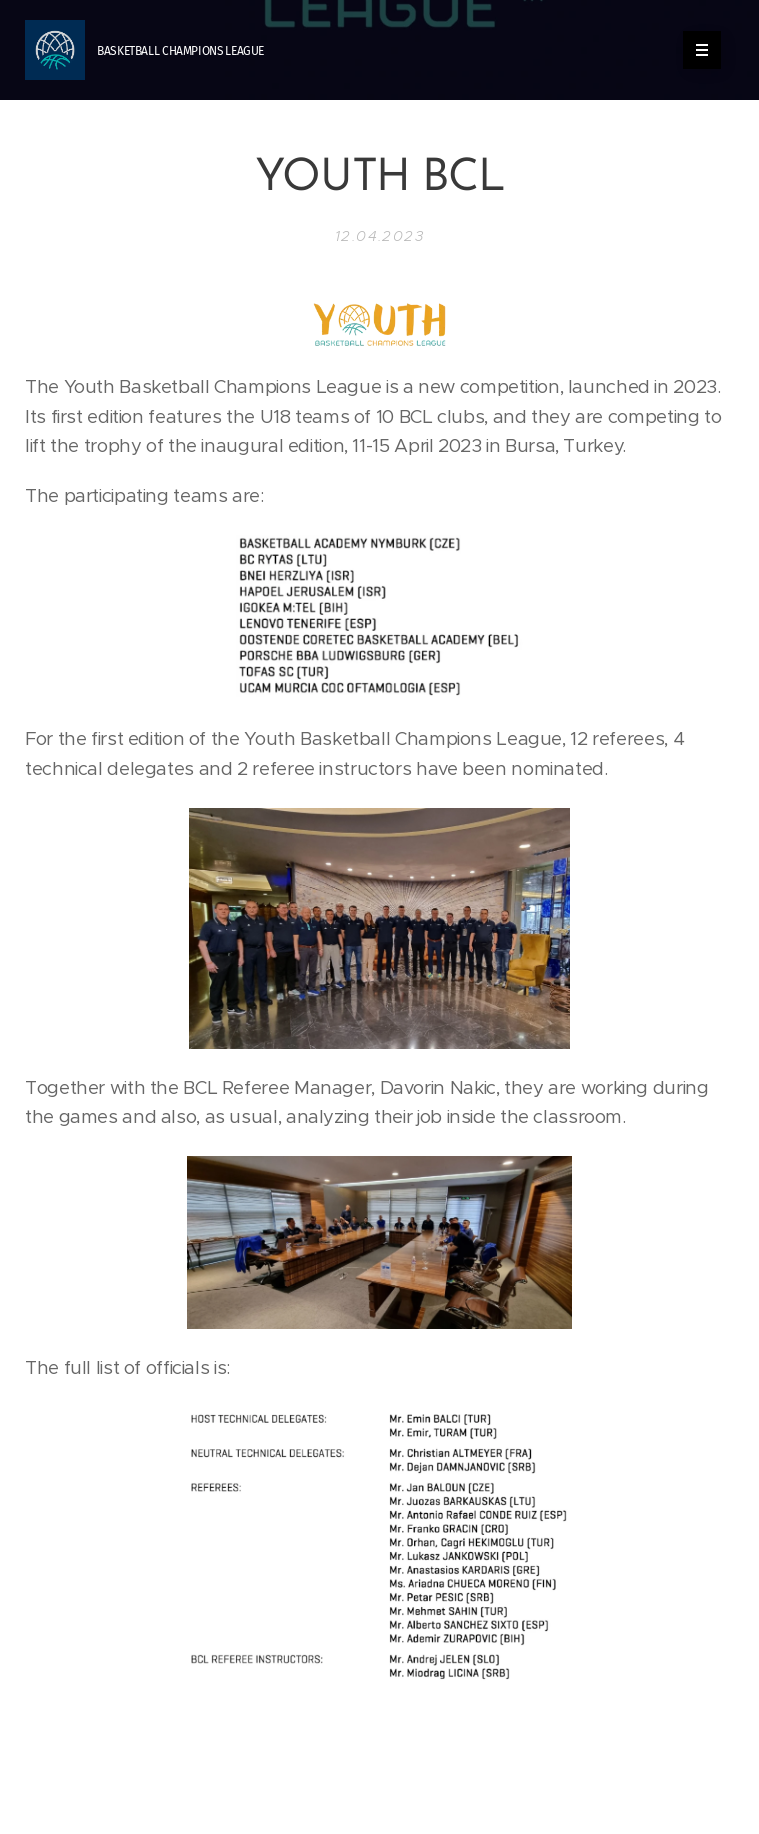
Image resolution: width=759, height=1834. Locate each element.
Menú (695, 50)
